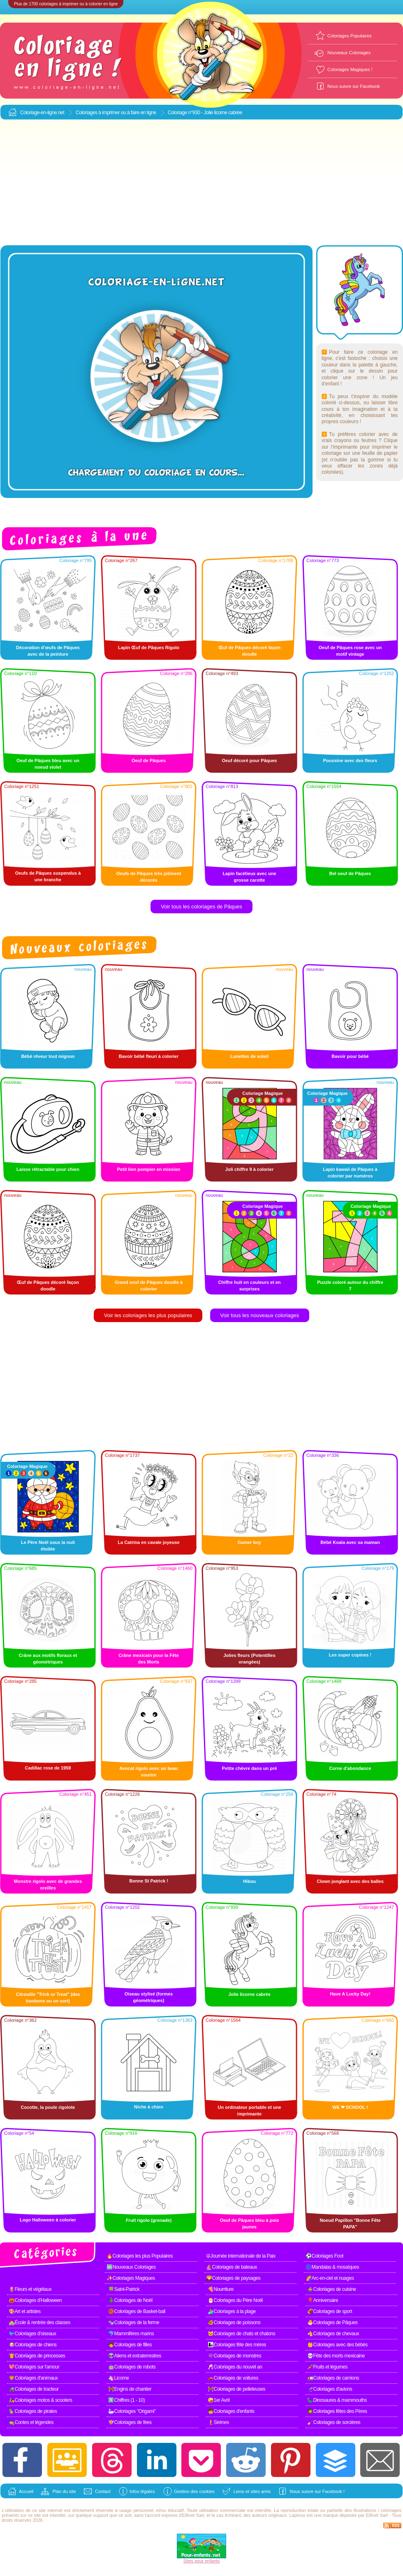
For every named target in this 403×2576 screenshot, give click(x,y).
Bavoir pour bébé (349, 1056)
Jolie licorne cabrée (249, 1994)
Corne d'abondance (350, 1768)
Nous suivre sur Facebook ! (317, 2491)
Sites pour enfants (201, 2560)
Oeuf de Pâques (149, 760)
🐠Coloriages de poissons (234, 2322)
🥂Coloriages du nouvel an (235, 2367)
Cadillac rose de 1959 (48, 1767)
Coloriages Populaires (349, 35)
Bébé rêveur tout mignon (47, 1056)
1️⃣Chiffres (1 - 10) (126, 2400)
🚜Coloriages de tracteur (34, 2389)
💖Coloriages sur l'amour (34, 2367)
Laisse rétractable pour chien (47, 1169)
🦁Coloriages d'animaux (33, 2378)
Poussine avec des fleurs (350, 760)
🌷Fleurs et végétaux (30, 2289)
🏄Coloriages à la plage (232, 2311)
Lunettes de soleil (249, 1056)
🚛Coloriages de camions (333, 2378)
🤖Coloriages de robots (131, 2367)
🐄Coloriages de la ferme (133, 2322)
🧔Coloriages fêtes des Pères (337, 2411)
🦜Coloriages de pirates (33, 2411)
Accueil (26, 2491)
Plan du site (64, 2491)
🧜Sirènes (218, 2422)
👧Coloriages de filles (130, 2345)
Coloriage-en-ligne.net (42, 112)
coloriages (391, 2510)
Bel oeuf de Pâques (350, 873)
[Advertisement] (202, 182)
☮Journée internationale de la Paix (241, 2256)
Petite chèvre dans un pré (249, 1768)
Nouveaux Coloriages (349, 52)
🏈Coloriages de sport (329, 2311)
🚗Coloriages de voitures (233, 2378)
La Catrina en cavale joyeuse (148, 1542)
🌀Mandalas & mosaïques (332, 2267)
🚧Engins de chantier (129, 2389)
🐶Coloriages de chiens (33, 2345)
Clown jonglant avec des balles (350, 1881)
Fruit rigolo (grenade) (148, 2220)
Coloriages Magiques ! (349, 69)
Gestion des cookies (194, 2491)
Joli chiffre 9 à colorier (249, 1169)
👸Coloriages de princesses (37, 2356)
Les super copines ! (350, 1654)
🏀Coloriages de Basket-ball (136, 2311)
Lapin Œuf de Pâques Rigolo (148, 647)
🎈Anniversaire (322, 2300)
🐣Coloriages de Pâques (332, 2322)
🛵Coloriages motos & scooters (40, 2400)
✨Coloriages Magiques (131, 2278)
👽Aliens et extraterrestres (134, 2356)
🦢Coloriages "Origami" (132, 2411)
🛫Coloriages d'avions (329, 2389)
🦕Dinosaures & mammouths (337, 2400)
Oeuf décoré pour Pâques (249, 760)
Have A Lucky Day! (350, 1993)
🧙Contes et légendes (31, 2422)
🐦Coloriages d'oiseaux (32, 2333)
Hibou (249, 1881)
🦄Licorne (118, 2378)
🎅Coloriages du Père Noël (235, 2300)
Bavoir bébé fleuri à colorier (149, 1056)
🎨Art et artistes (25, 2311)
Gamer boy (249, 1542)
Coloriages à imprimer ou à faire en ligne (116, 112)
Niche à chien (148, 2106)
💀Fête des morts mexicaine (336, 2356)
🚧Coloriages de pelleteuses (236, 2389)
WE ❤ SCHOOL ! (350, 2107)
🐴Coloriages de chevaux (333, 2333)
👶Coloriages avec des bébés (337, 2345)
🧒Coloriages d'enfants (231, 2411)
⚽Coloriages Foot (324, 2256)
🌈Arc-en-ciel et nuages (330, 2278)
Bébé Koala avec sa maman (350, 1542)
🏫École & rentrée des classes (39, 2322)
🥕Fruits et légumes (327, 2367)
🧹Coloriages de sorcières (333, 2422)
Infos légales (142, 2491)
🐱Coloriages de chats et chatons (241, 2333)
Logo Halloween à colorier (48, 2219)
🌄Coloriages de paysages (233, 2278)
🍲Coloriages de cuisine (331, 2289)
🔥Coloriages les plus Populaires (140, 2256)
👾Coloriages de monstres (234, 2356)
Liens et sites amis (252, 2491)
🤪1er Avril (218, 2400)
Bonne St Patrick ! (148, 1880)
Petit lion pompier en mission (148, 1169)
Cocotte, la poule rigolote (48, 2107)
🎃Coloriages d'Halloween (35, 2300)
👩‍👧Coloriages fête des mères (237, 2345)
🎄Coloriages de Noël (130, 2300)
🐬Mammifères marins (131, 2333)
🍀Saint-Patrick (123, 2289)
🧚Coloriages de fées (130, 2422)
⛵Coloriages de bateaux (231, 2267)
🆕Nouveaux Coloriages (131, 2267)
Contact (103, 2491)
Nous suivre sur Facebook (353, 86)
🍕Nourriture (221, 2289)
